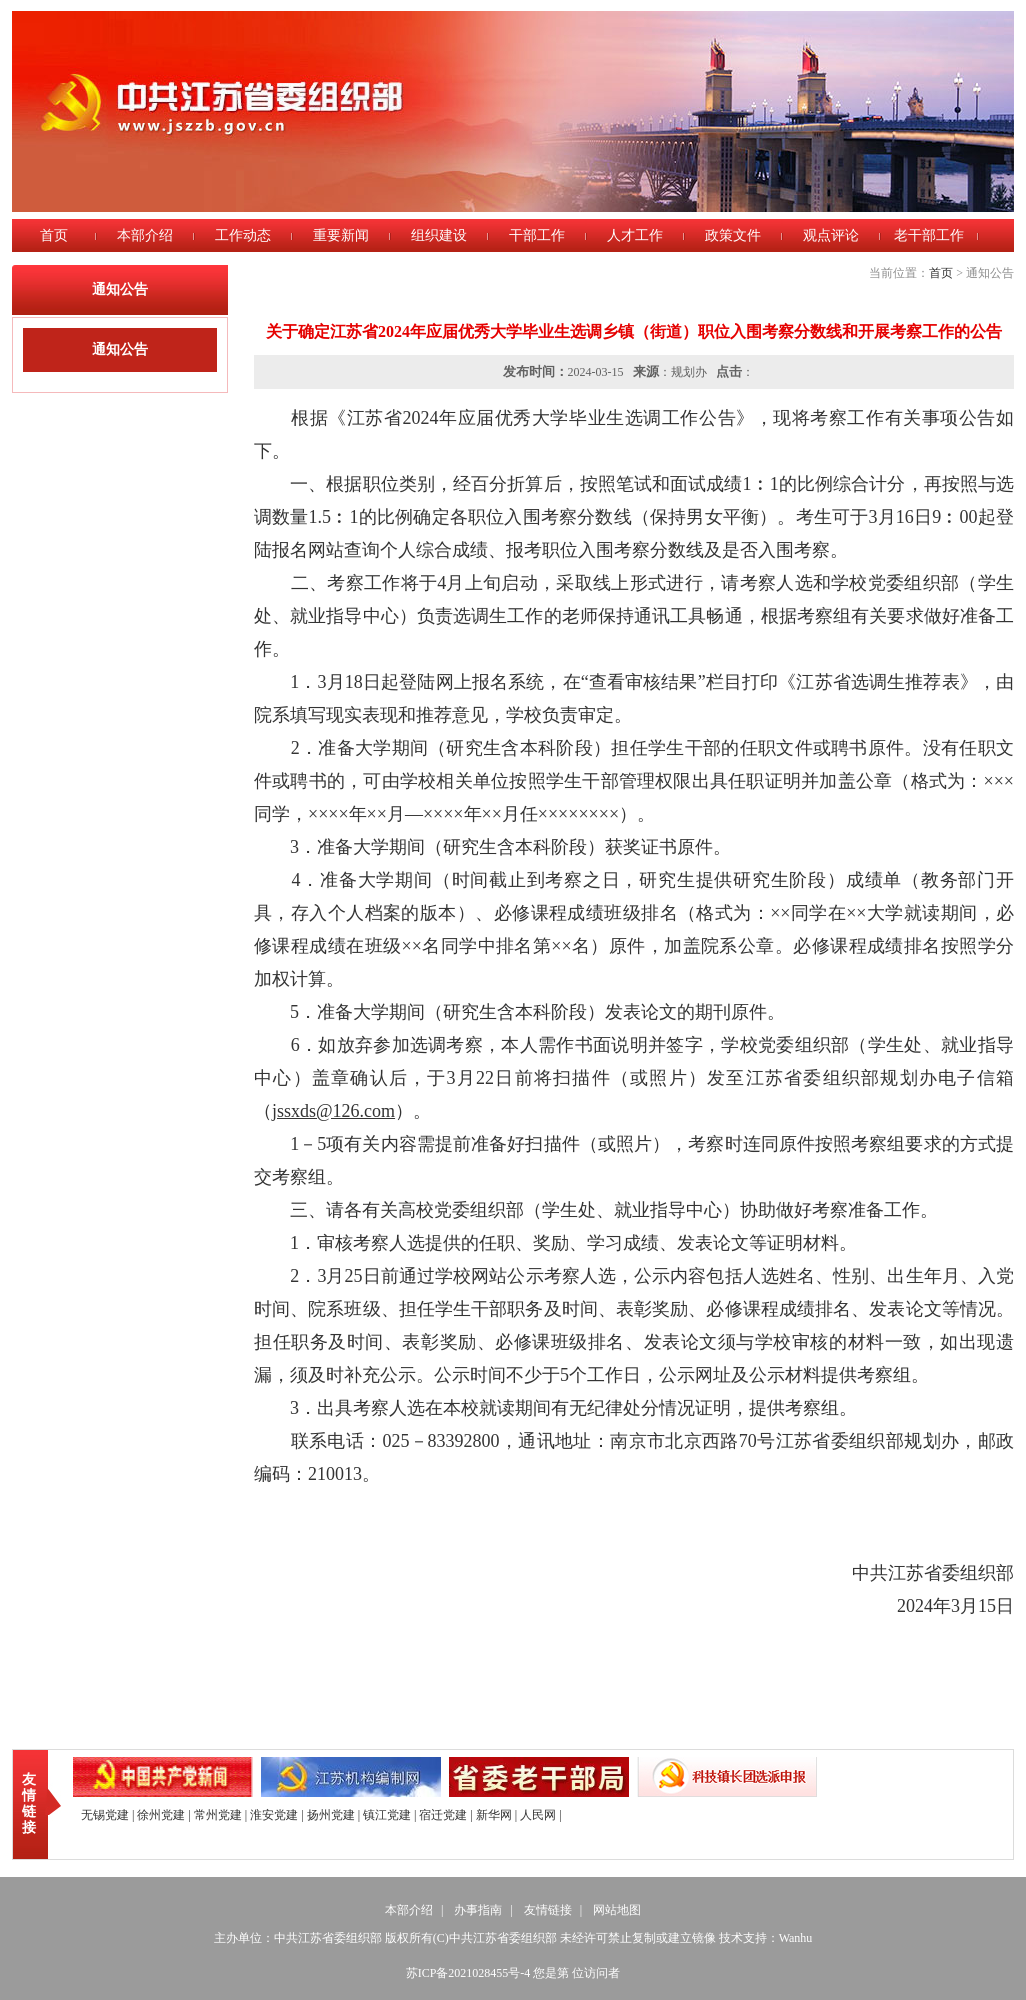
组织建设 (439, 235)
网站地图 (617, 1910)
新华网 (494, 1815)
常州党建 (218, 1815)
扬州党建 (331, 1815)
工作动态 (243, 235)
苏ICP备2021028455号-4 (468, 1973)
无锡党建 (105, 1815)
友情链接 (29, 1803)
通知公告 (120, 349)
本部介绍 (145, 235)
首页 (54, 235)
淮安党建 (274, 1815)
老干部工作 (929, 235)
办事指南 (478, 1910)
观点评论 (831, 235)
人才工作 (635, 235)
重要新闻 (341, 235)
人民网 (538, 1815)
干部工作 (537, 235)
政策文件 (733, 235)
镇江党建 (387, 1815)
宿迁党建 (443, 1815)
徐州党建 (161, 1815)
